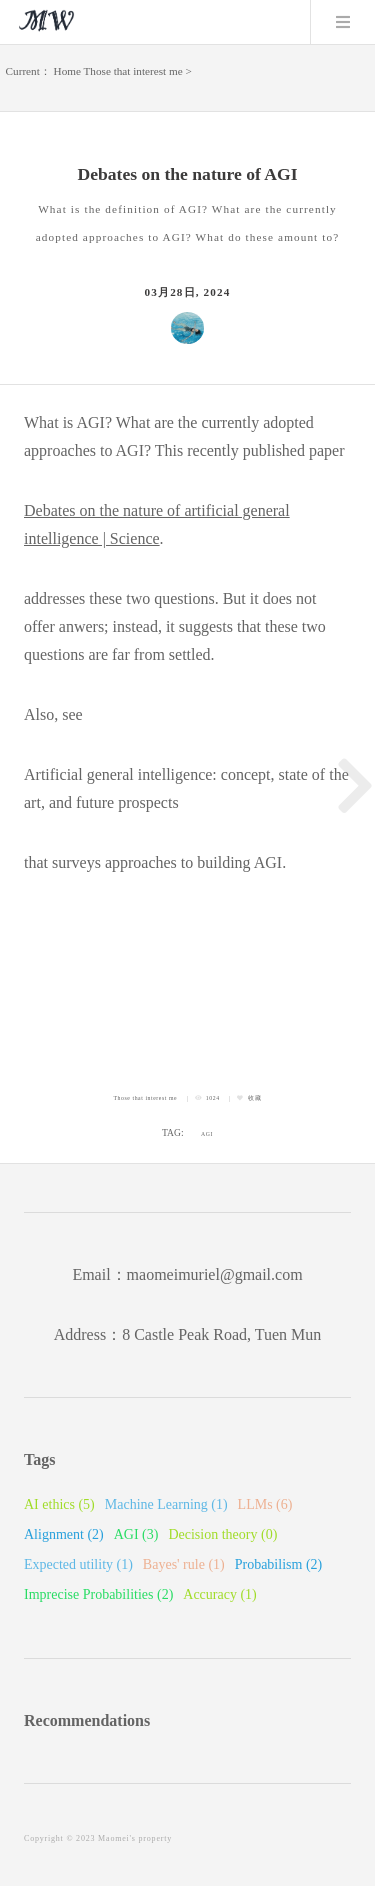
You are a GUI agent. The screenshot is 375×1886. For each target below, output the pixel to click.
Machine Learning (166, 1504)
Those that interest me (133, 71)
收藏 (254, 1098)
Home (67, 71)
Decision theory (222, 1534)
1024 (213, 1098)
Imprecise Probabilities (98, 1594)
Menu (343, 22)
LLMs (265, 1504)
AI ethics (59, 1504)
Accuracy (219, 1594)
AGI (207, 1134)
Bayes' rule (184, 1564)
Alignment (64, 1534)
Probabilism (279, 1564)
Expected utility (78, 1564)
